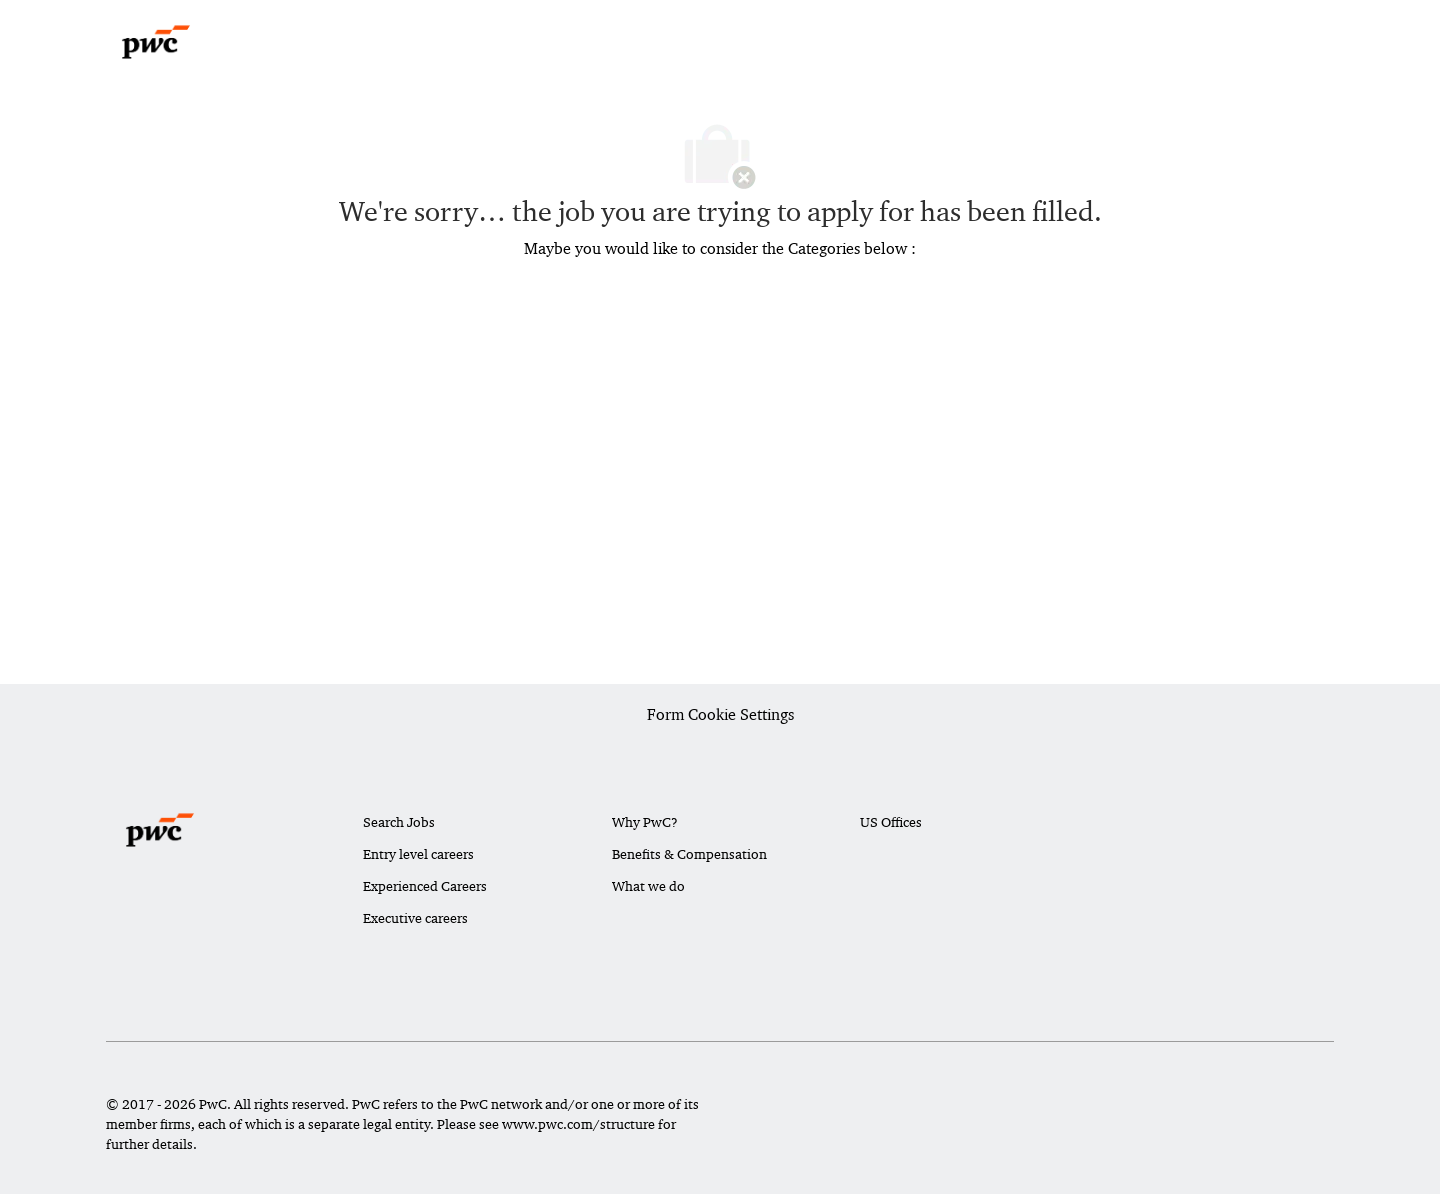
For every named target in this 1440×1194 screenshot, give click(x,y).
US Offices (891, 822)
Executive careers (415, 918)
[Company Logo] (156, 42)
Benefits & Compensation (689, 854)
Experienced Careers (425, 886)
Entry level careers (418, 854)
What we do (648, 886)
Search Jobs (399, 822)
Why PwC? (645, 822)
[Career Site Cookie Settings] (720, 716)
